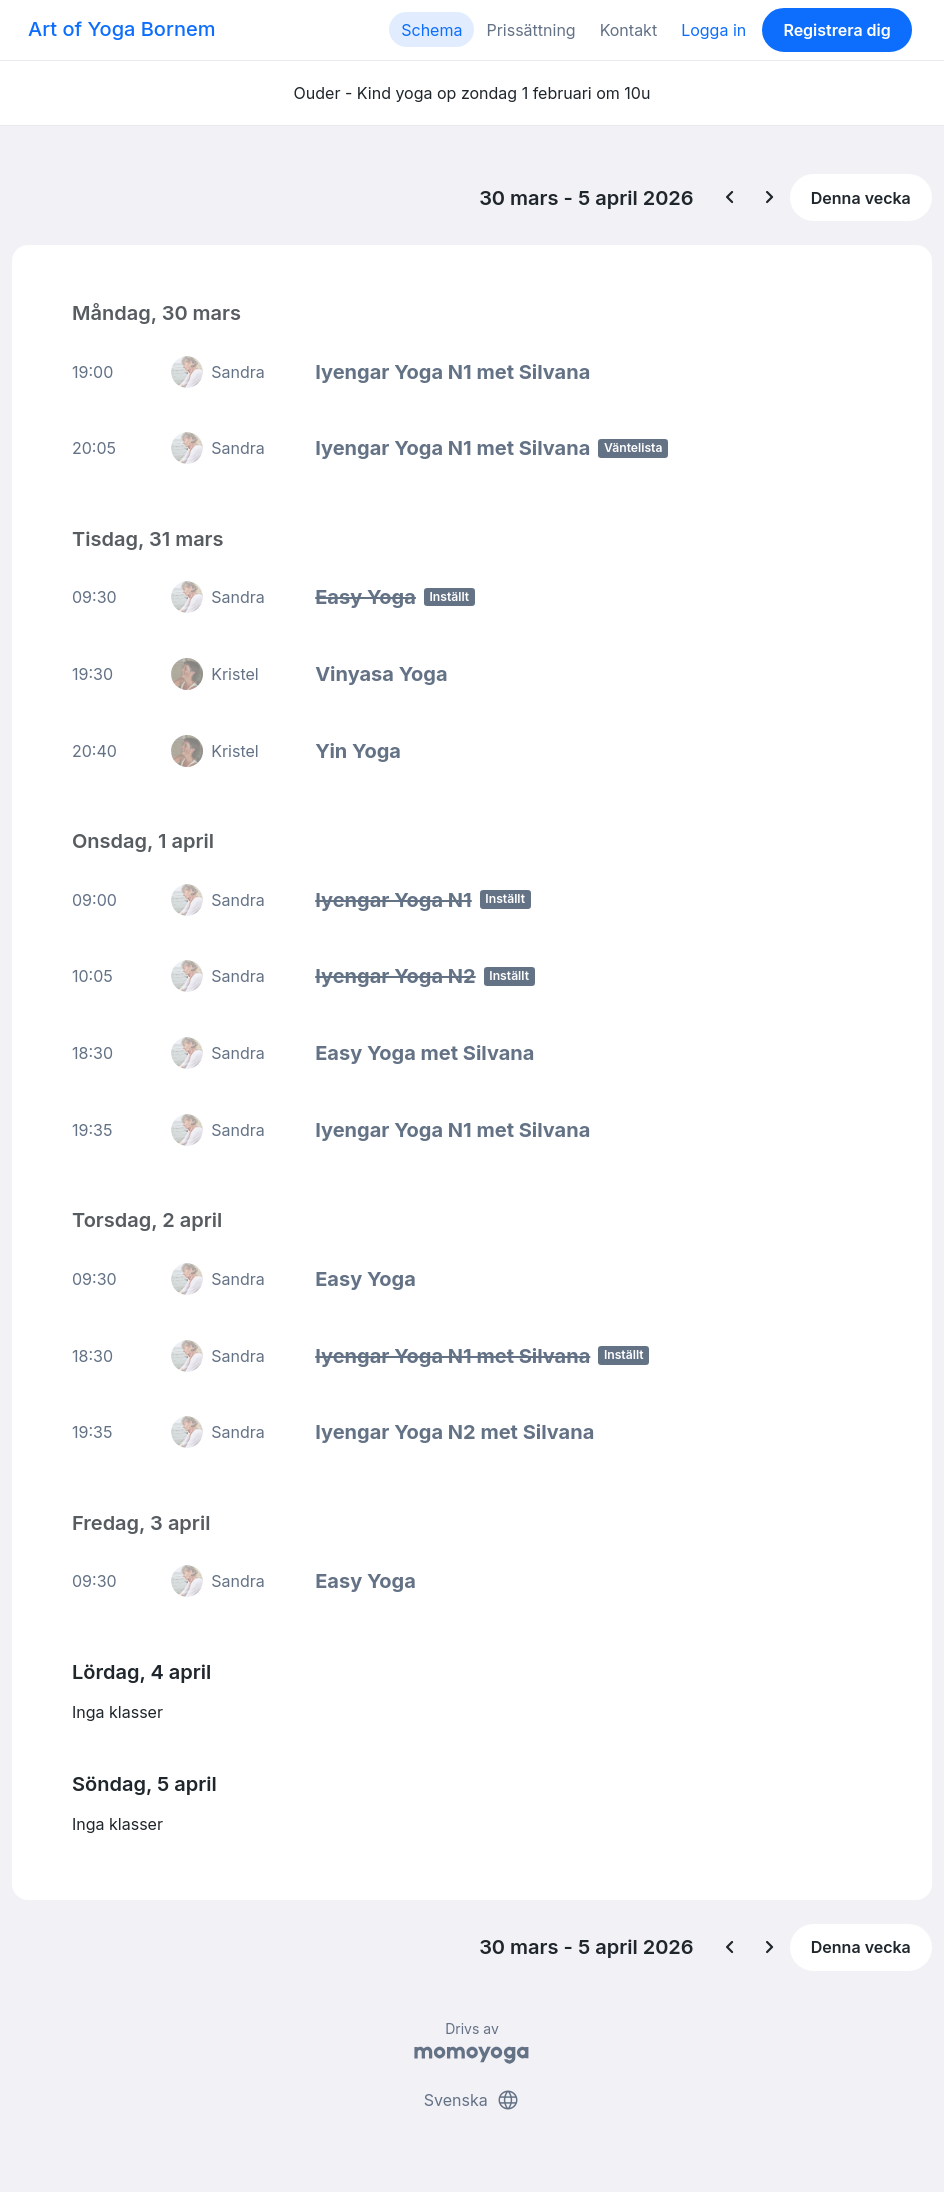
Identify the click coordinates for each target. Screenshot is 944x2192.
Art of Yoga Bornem (121, 29)
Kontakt (628, 30)
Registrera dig (836, 30)
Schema (431, 30)
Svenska (472, 2100)
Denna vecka (861, 198)
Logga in (713, 30)
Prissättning (530, 30)
